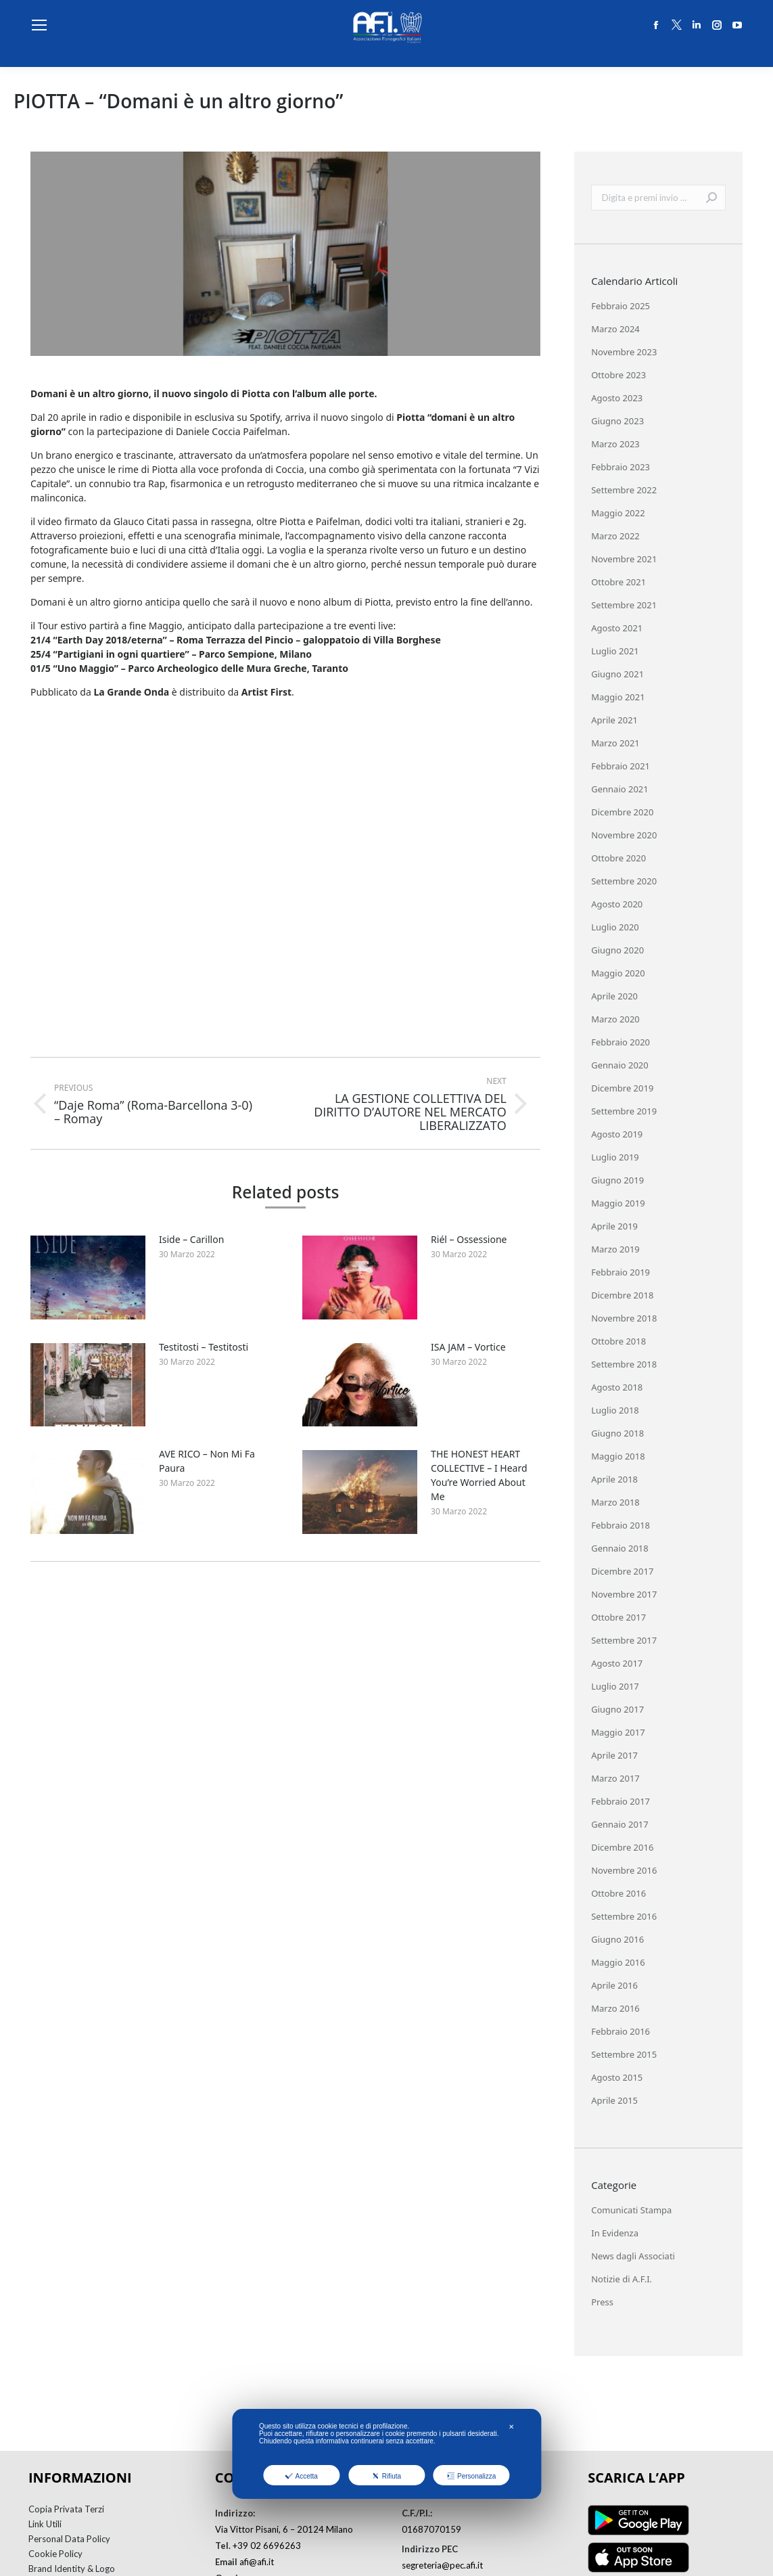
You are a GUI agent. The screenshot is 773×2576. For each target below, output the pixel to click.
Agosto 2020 (616, 904)
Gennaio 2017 (620, 1824)
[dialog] (386, 2454)
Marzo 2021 (615, 743)
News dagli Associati (633, 2256)
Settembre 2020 (624, 881)
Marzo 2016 (615, 2008)
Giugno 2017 (617, 1709)
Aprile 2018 (614, 1479)
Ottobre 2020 (618, 858)
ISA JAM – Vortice (468, 1346)
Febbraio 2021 (620, 766)
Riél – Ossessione (469, 1239)
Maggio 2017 (618, 1732)
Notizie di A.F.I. (621, 2279)
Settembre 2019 (624, 1111)
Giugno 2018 (617, 1433)
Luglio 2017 (615, 1686)
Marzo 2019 (615, 1249)
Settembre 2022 (624, 490)
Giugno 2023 (617, 421)
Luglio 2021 (615, 651)
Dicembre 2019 (622, 1088)
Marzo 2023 (615, 444)
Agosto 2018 (616, 1387)
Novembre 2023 (624, 352)
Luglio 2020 (615, 927)
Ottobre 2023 (618, 375)
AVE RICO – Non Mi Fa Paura (207, 1460)
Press (602, 2302)
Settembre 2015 (624, 2054)
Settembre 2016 (624, 1916)
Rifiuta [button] (386, 2476)
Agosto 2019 (616, 1134)
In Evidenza (614, 2233)
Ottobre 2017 (618, 1617)
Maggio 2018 (618, 1456)
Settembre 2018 (624, 1364)
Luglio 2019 (615, 1157)
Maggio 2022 (618, 513)
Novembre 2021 (624, 559)
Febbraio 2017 (620, 1801)
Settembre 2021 (624, 605)
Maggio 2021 (618, 697)
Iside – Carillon (191, 1239)
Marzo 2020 (615, 1019)
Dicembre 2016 (622, 1847)
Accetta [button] (301, 2476)
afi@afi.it (256, 2561)
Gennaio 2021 (620, 789)
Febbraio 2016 (620, 2031)
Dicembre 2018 (622, 1295)
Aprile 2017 (614, 1755)
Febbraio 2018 (620, 1525)
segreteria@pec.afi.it (442, 2565)
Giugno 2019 (617, 1180)
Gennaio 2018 (620, 1548)
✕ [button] (511, 2427)
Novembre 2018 (624, 1318)
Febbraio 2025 (620, 306)
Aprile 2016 (614, 1985)
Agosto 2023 (616, 398)
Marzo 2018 (615, 1502)
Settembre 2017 (624, 1640)
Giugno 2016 (617, 1939)
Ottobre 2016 (618, 1893)
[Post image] (87, 1277)
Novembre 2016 (624, 1870)
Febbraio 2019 (620, 1272)
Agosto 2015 (616, 2077)
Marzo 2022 (615, 536)
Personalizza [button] (471, 2476)
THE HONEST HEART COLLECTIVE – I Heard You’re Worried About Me (479, 1475)
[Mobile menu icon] (39, 25)
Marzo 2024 (615, 329)
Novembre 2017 (624, 1594)
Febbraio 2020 (620, 1042)
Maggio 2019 (618, 1203)
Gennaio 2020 (620, 1065)
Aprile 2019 (614, 1226)
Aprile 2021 (614, 720)
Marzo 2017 (615, 1778)
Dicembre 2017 (622, 1571)
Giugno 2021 (617, 674)
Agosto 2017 (616, 1663)
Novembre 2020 (624, 835)
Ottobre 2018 (618, 1341)
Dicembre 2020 (622, 812)
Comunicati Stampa (631, 2210)
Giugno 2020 (617, 950)
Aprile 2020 (614, 996)
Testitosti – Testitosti (203, 1346)
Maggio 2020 (618, 973)
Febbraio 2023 (620, 467)
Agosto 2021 (616, 628)
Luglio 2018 (615, 1410)
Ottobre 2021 (618, 582)
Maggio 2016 (618, 1962)
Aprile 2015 (614, 2100)
